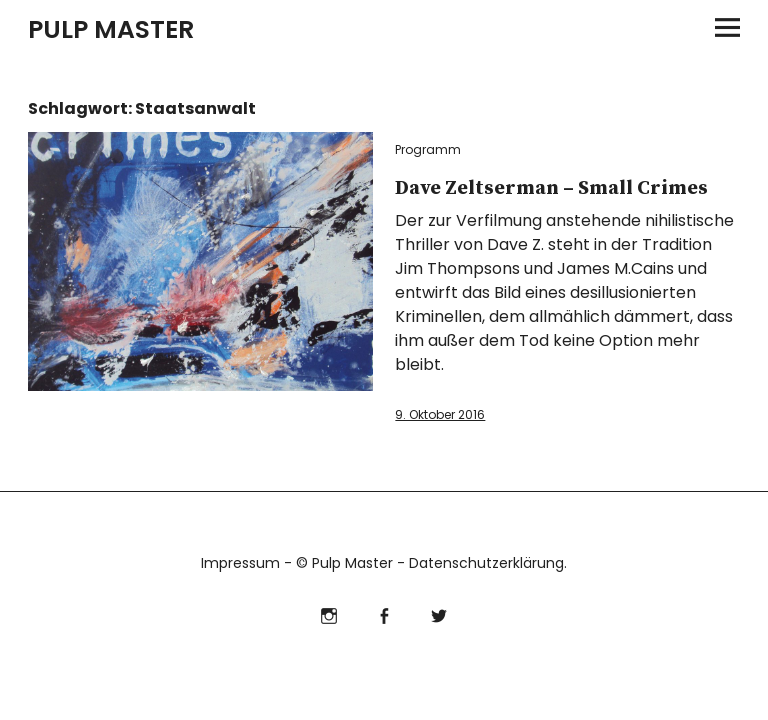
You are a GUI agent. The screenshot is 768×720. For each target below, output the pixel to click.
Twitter (439, 613)
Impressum (240, 563)
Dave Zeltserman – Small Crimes (551, 188)
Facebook (384, 613)
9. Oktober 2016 (440, 414)
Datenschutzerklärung (486, 563)
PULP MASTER (111, 29)
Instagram (329, 613)
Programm (428, 149)
